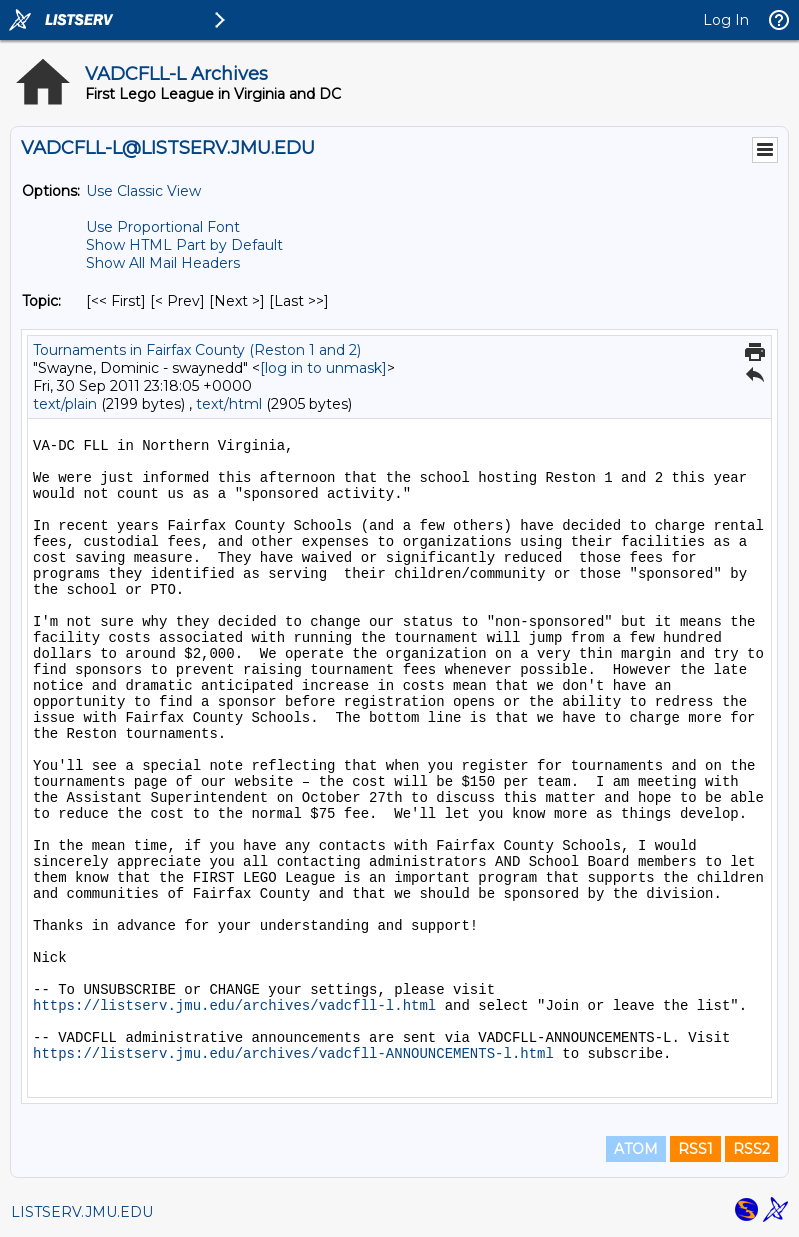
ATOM (636, 1149)
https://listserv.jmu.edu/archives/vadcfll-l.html (234, 1006)
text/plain (65, 404)
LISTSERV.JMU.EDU (82, 1212)
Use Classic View (143, 191)
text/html (229, 404)
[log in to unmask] (323, 368)
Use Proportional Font (163, 227)
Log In (726, 20)
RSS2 (751, 1149)
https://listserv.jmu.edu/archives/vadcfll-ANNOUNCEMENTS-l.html (293, 1054)
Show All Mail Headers (163, 263)
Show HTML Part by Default (184, 245)
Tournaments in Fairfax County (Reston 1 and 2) (197, 350)
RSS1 (695, 1149)
